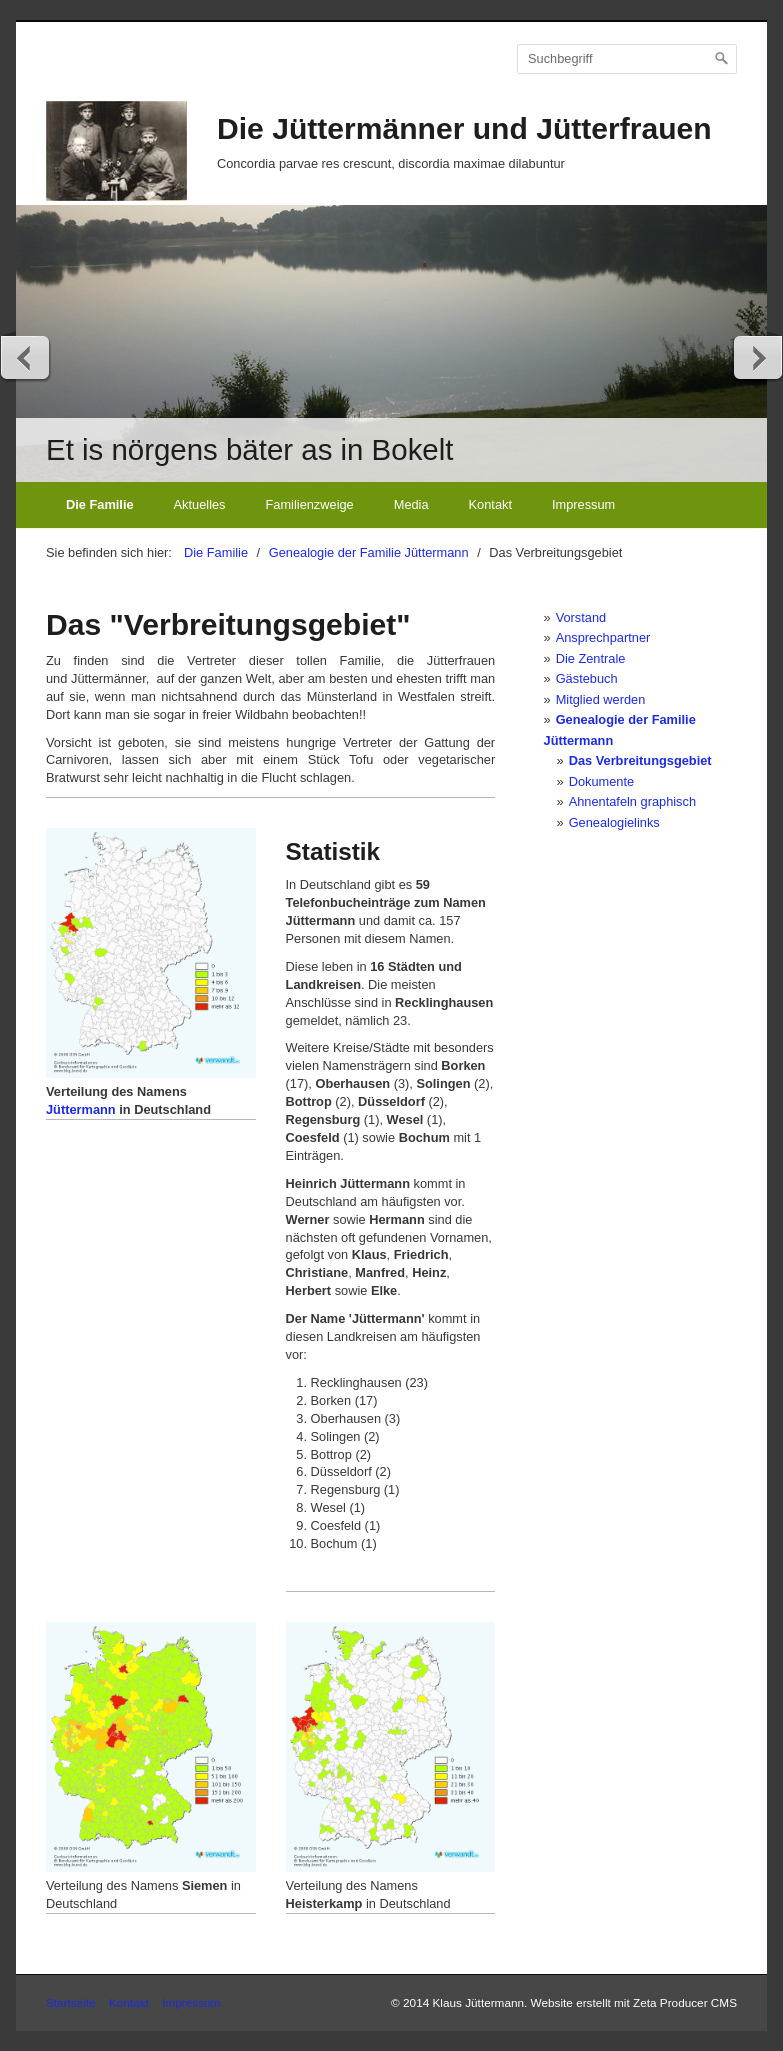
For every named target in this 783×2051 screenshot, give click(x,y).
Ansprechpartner (603, 637)
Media (411, 504)
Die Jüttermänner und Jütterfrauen (464, 128)
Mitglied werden (601, 699)
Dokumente (601, 781)
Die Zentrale (591, 658)
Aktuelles (200, 504)
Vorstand (581, 617)
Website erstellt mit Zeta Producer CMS (634, 2002)
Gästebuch (587, 678)
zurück (26, 357)
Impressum (583, 504)
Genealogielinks (614, 822)
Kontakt (490, 504)
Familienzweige (310, 504)
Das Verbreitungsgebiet (640, 760)
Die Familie (100, 504)
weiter (757, 357)
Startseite (71, 2002)
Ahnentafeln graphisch (632, 801)
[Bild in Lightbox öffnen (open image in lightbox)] (151, 953)
